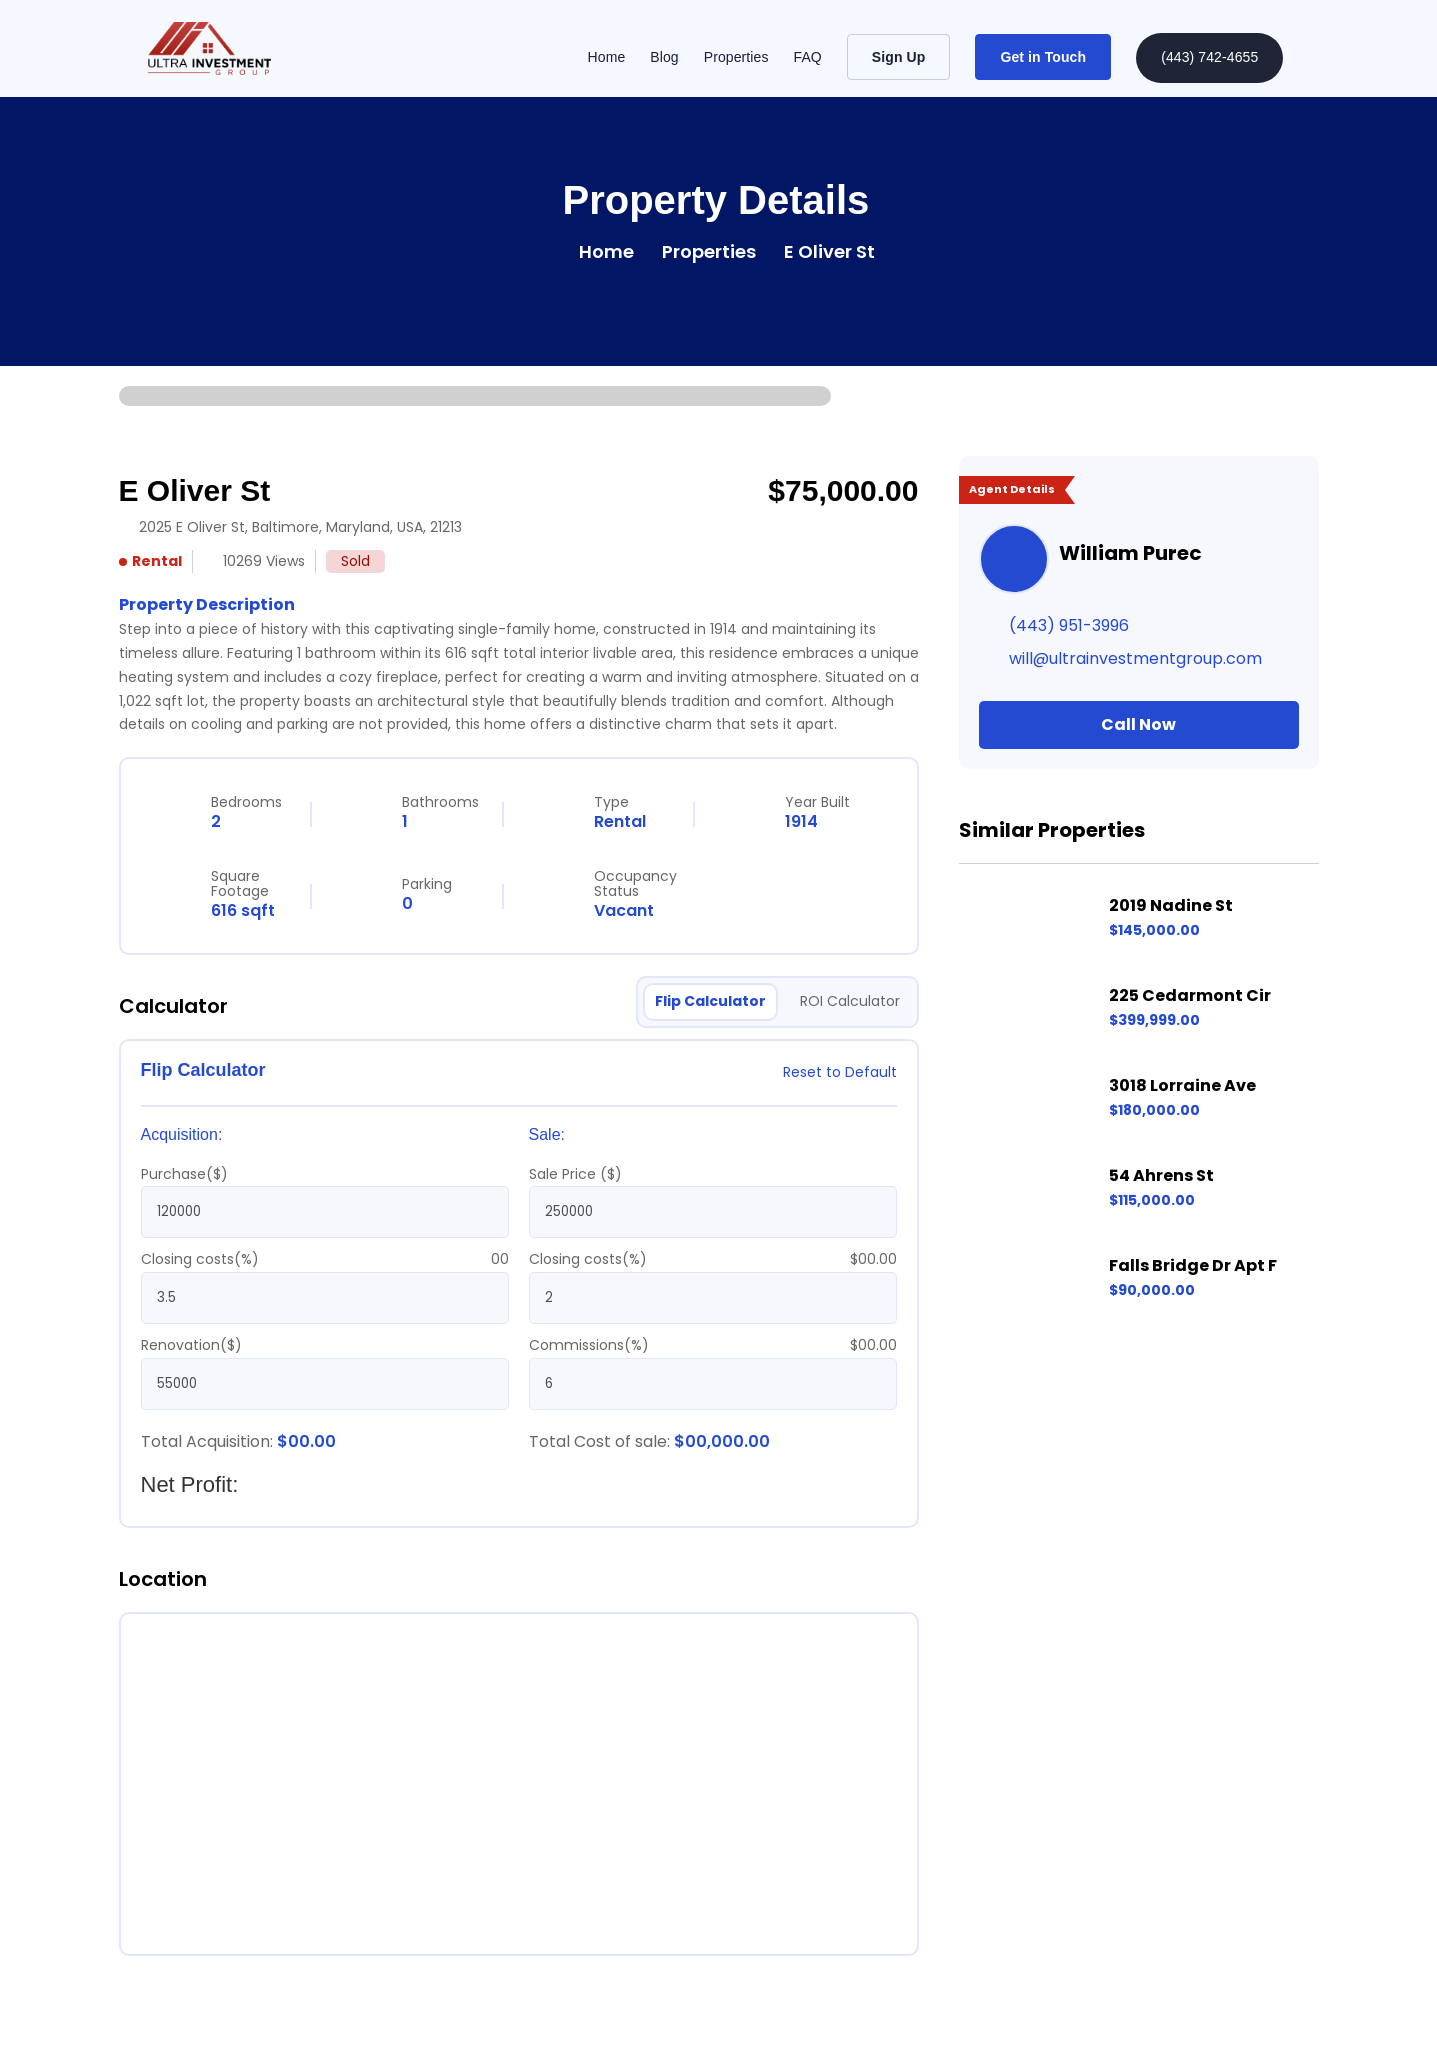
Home (607, 57)
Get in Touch (1043, 57)
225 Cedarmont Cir (1190, 995)
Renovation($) (191, 1345)
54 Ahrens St (1161, 1175)
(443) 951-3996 (1069, 625)
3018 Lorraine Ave (1182, 1085)
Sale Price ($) (575, 1174)
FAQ (808, 57)
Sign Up (899, 57)
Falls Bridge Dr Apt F (1193, 1265)
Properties (736, 57)
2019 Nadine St (1171, 905)
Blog (664, 57)
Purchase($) (184, 1174)
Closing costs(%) (200, 1259)
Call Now (1138, 724)
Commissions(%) (589, 1345)
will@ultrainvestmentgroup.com (1135, 658)
